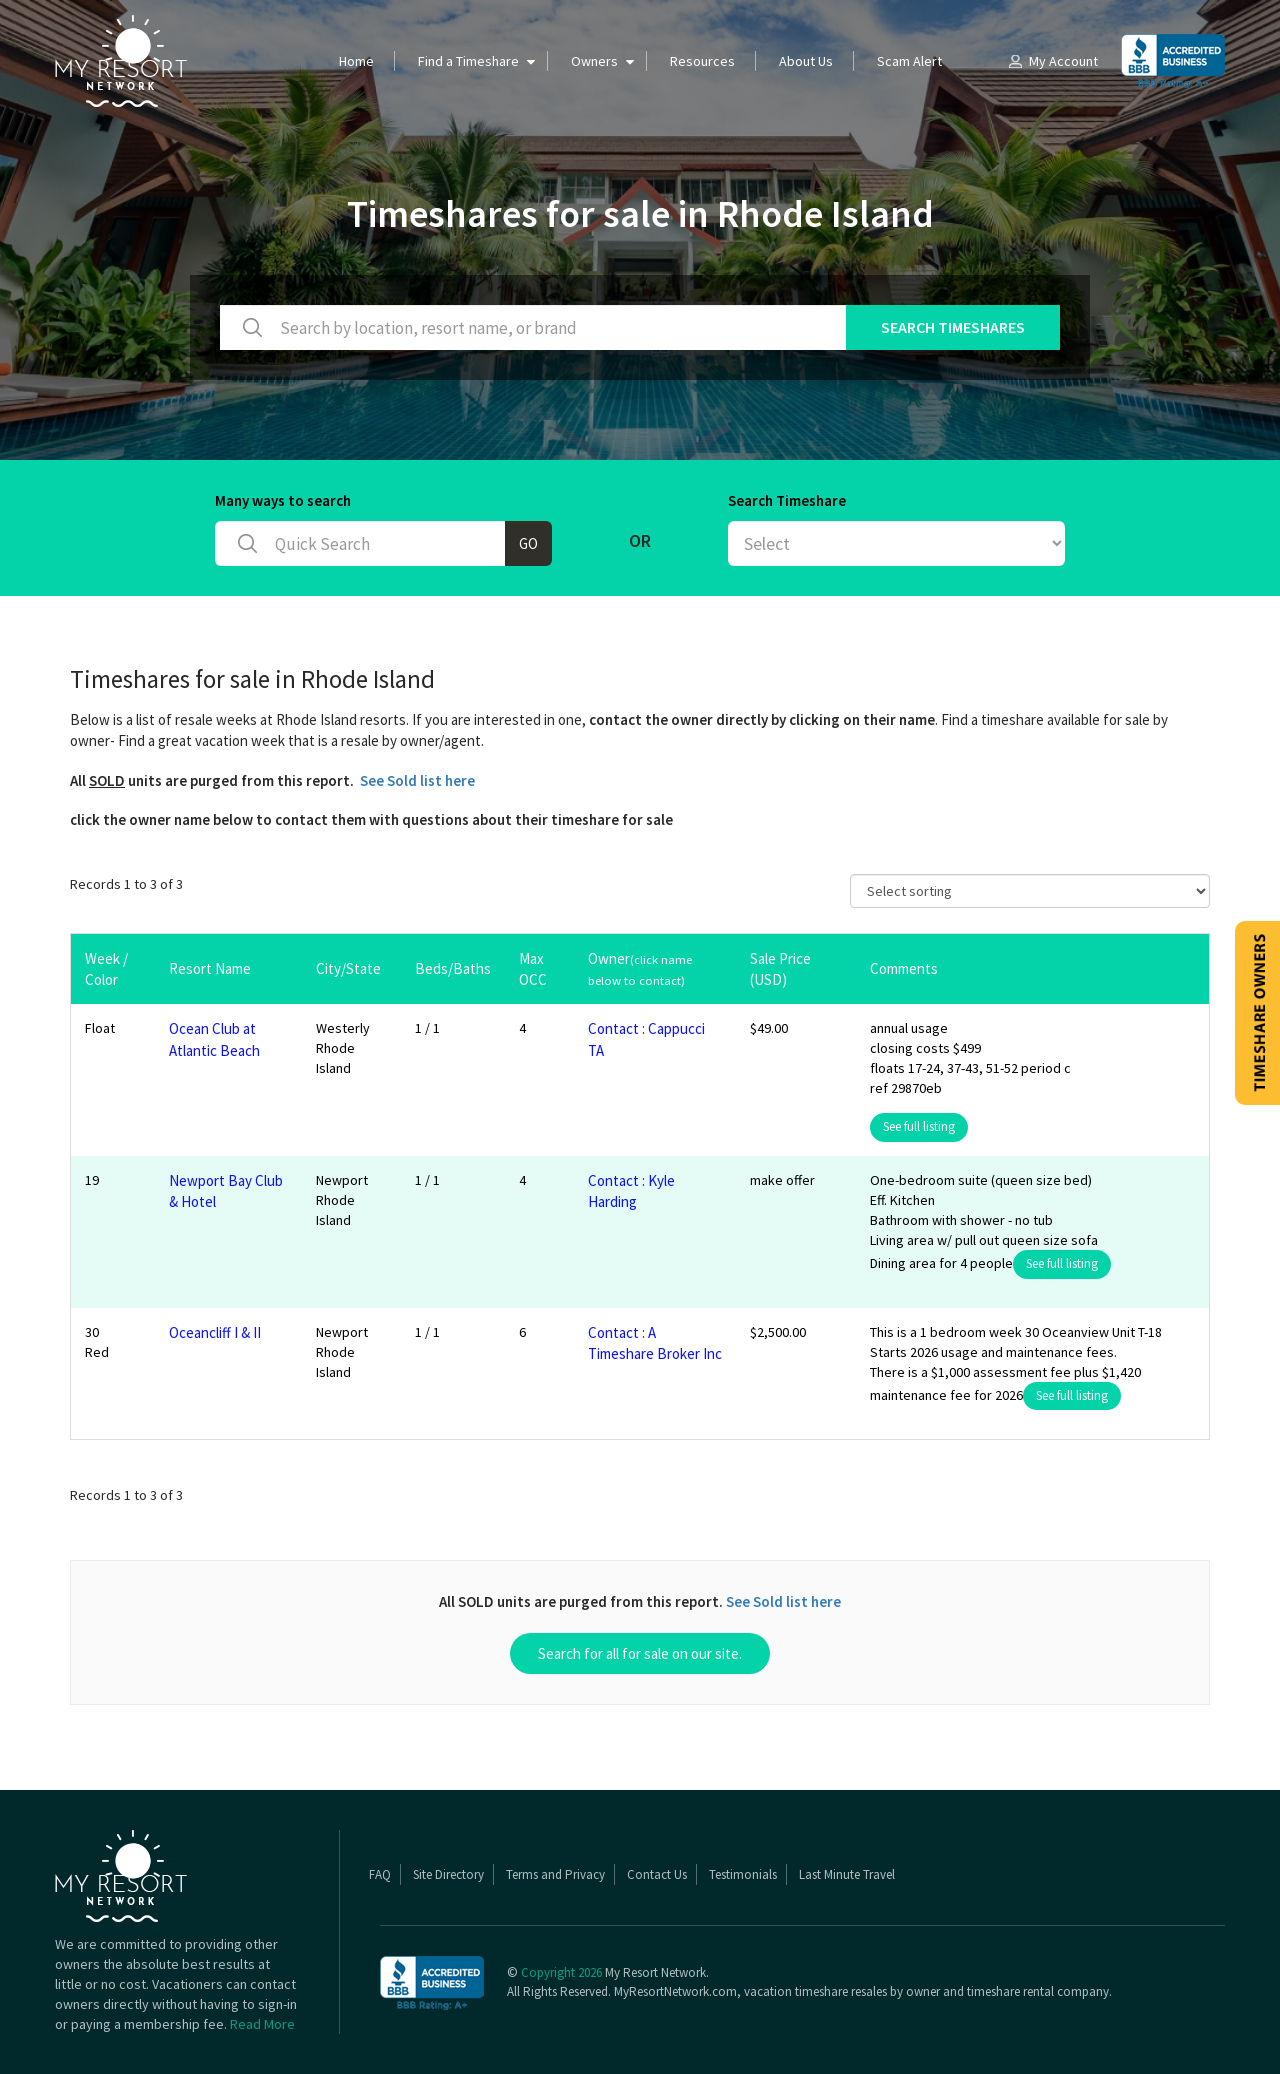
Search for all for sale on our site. (640, 1653)
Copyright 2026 (561, 1972)
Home (356, 61)
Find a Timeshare (468, 61)
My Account (1052, 61)
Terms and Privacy (555, 1874)
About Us (806, 61)
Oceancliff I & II (215, 1332)
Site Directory (448, 1874)
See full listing (919, 1126)
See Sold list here (417, 780)
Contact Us (657, 1874)
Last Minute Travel (847, 1874)
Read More (262, 2024)
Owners (594, 61)
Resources (702, 61)
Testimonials (743, 1874)
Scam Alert (909, 61)
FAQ (380, 1874)
